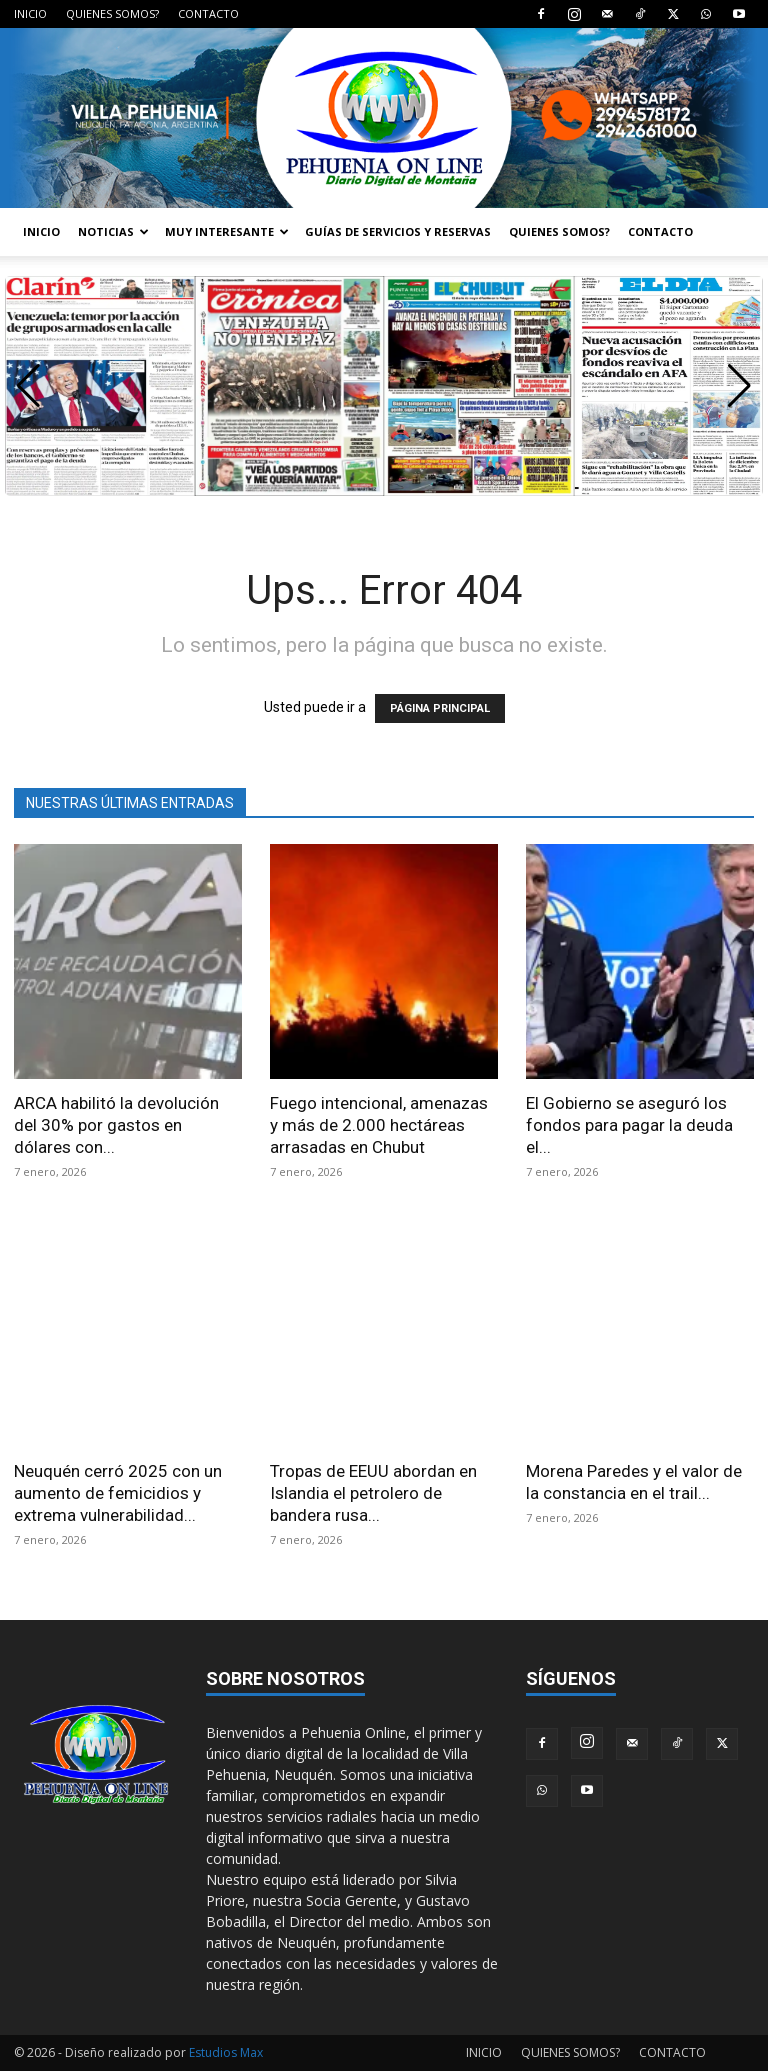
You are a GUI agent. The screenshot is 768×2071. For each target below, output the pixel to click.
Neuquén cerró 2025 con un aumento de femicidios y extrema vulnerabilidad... (118, 1493)
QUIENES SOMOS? (112, 13)
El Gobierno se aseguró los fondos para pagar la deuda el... (629, 1125)
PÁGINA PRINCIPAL (440, 708)
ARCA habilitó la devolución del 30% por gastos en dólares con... (116, 1125)
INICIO (30, 13)
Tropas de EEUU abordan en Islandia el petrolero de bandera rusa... (373, 1493)
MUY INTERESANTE (227, 231)
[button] (739, 386)
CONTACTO (208, 13)
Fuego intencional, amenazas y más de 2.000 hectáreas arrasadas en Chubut (379, 1125)
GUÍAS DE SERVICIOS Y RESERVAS (398, 231)
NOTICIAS (113, 231)
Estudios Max (226, 2052)
